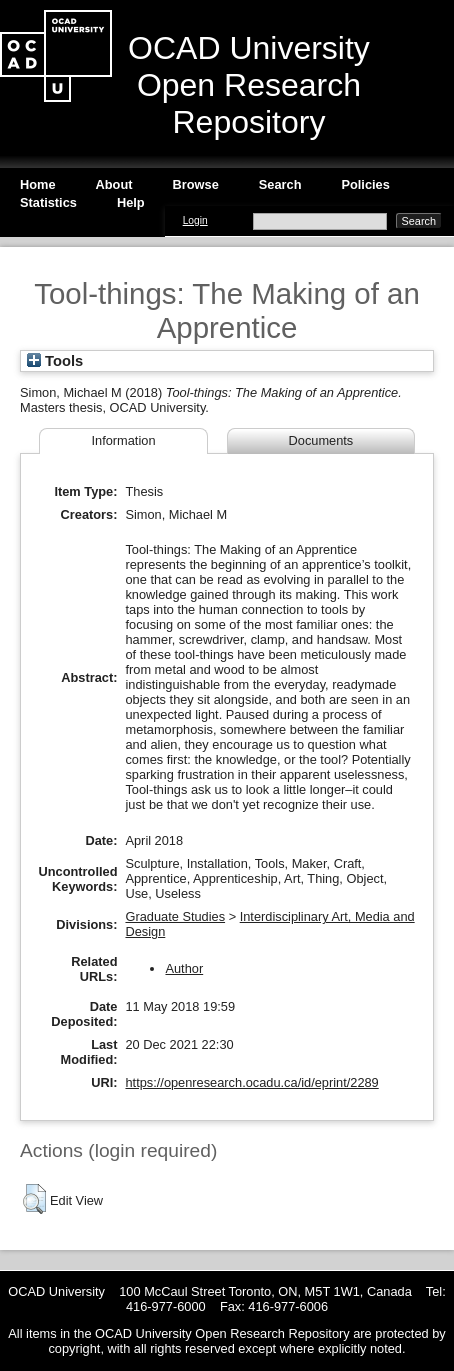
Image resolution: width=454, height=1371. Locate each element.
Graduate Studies (175, 916)
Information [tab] (123, 440)
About (114, 184)
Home (38, 184)
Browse (196, 184)
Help (131, 202)
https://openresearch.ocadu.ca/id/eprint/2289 (251, 1082)
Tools (55, 361)
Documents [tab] (321, 440)
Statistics (48, 202)
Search (280, 184)
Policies (365, 184)
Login (195, 220)
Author (184, 968)
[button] (34, 1199)
